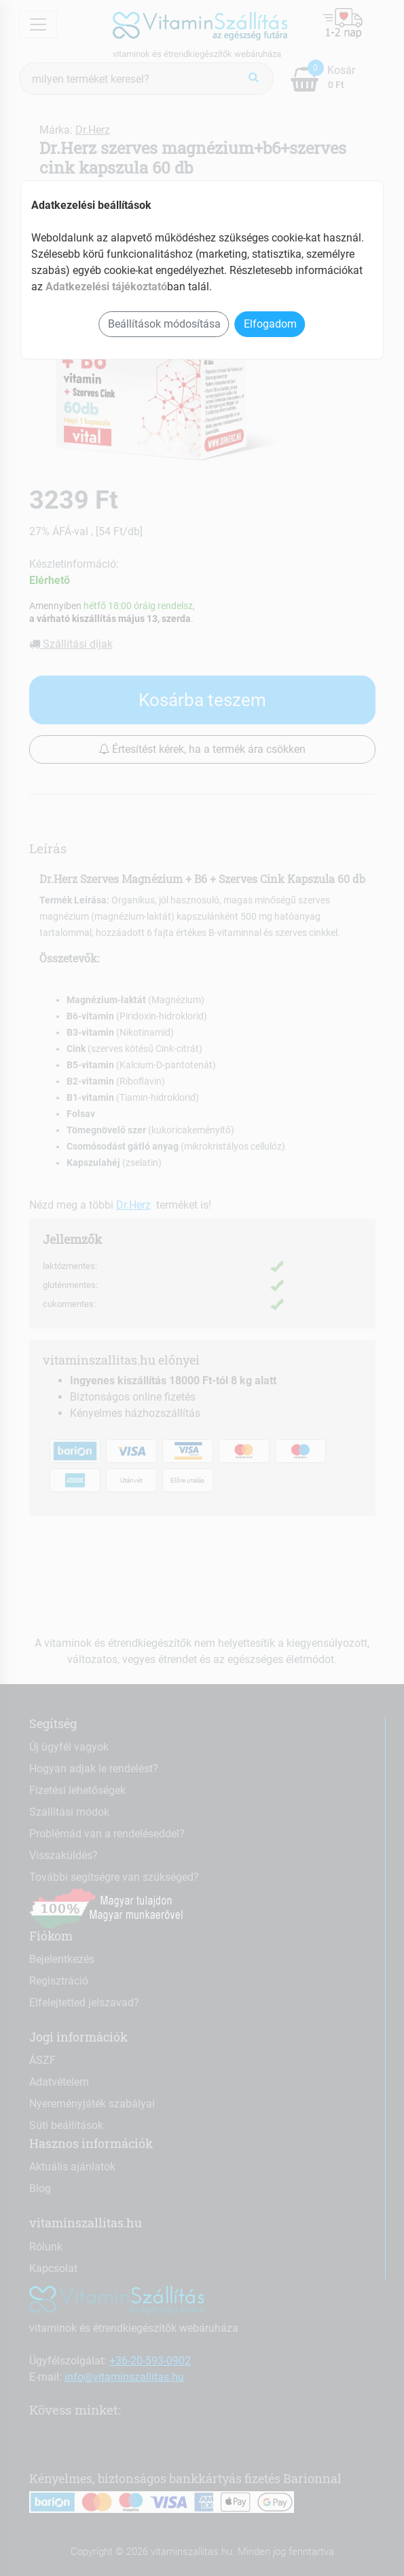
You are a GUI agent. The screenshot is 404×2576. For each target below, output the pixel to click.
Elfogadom (270, 323)
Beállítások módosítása (164, 323)
